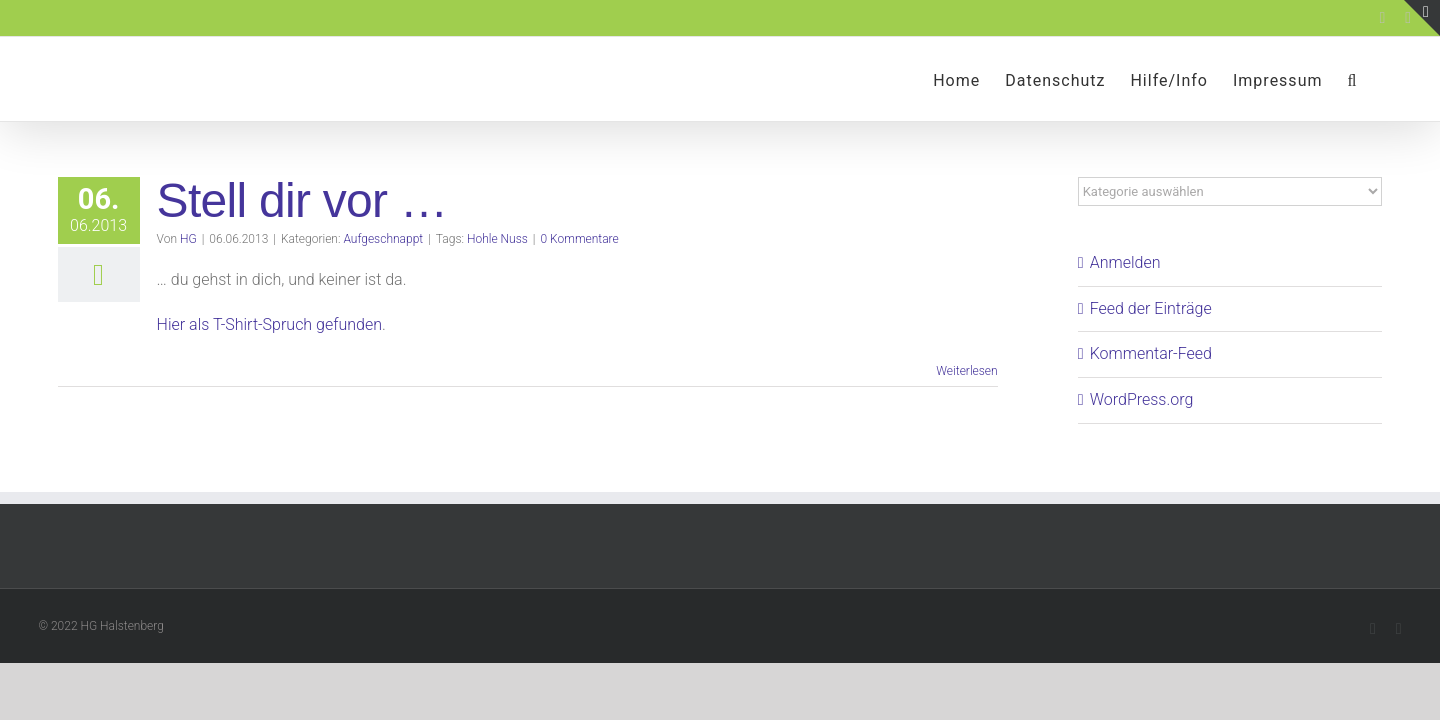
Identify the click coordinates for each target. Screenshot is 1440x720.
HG (188, 239)
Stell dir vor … (302, 200)
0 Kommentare (580, 239)
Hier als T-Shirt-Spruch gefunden (269, 324)
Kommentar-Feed (1151, 353)
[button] (1377, 79)
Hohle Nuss (497, 239)
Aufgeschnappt (383, 239)
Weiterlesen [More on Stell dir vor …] (966, 371)
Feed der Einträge (1151, 308)
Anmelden (1125, 262)
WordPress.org (1142, 399)
